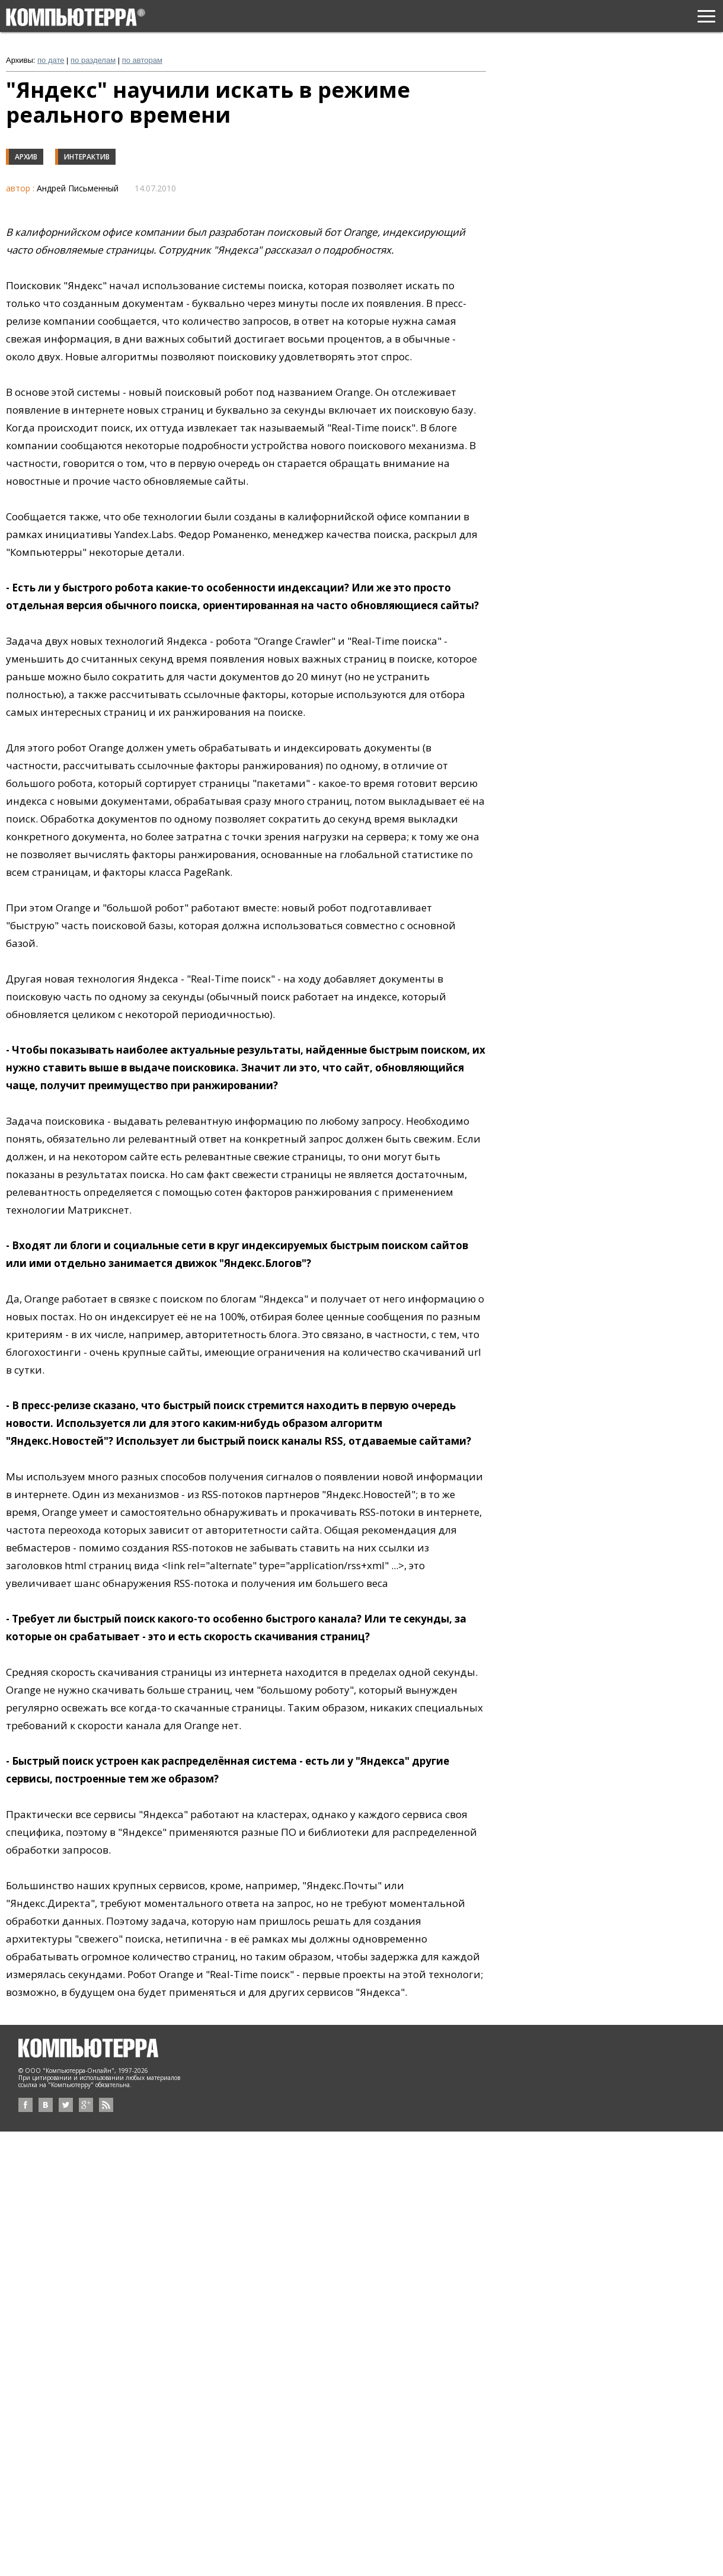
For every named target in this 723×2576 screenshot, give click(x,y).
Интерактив (87, 157)
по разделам (93, 60)
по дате (50, 60)
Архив (26, 157)
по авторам (142, 60)
